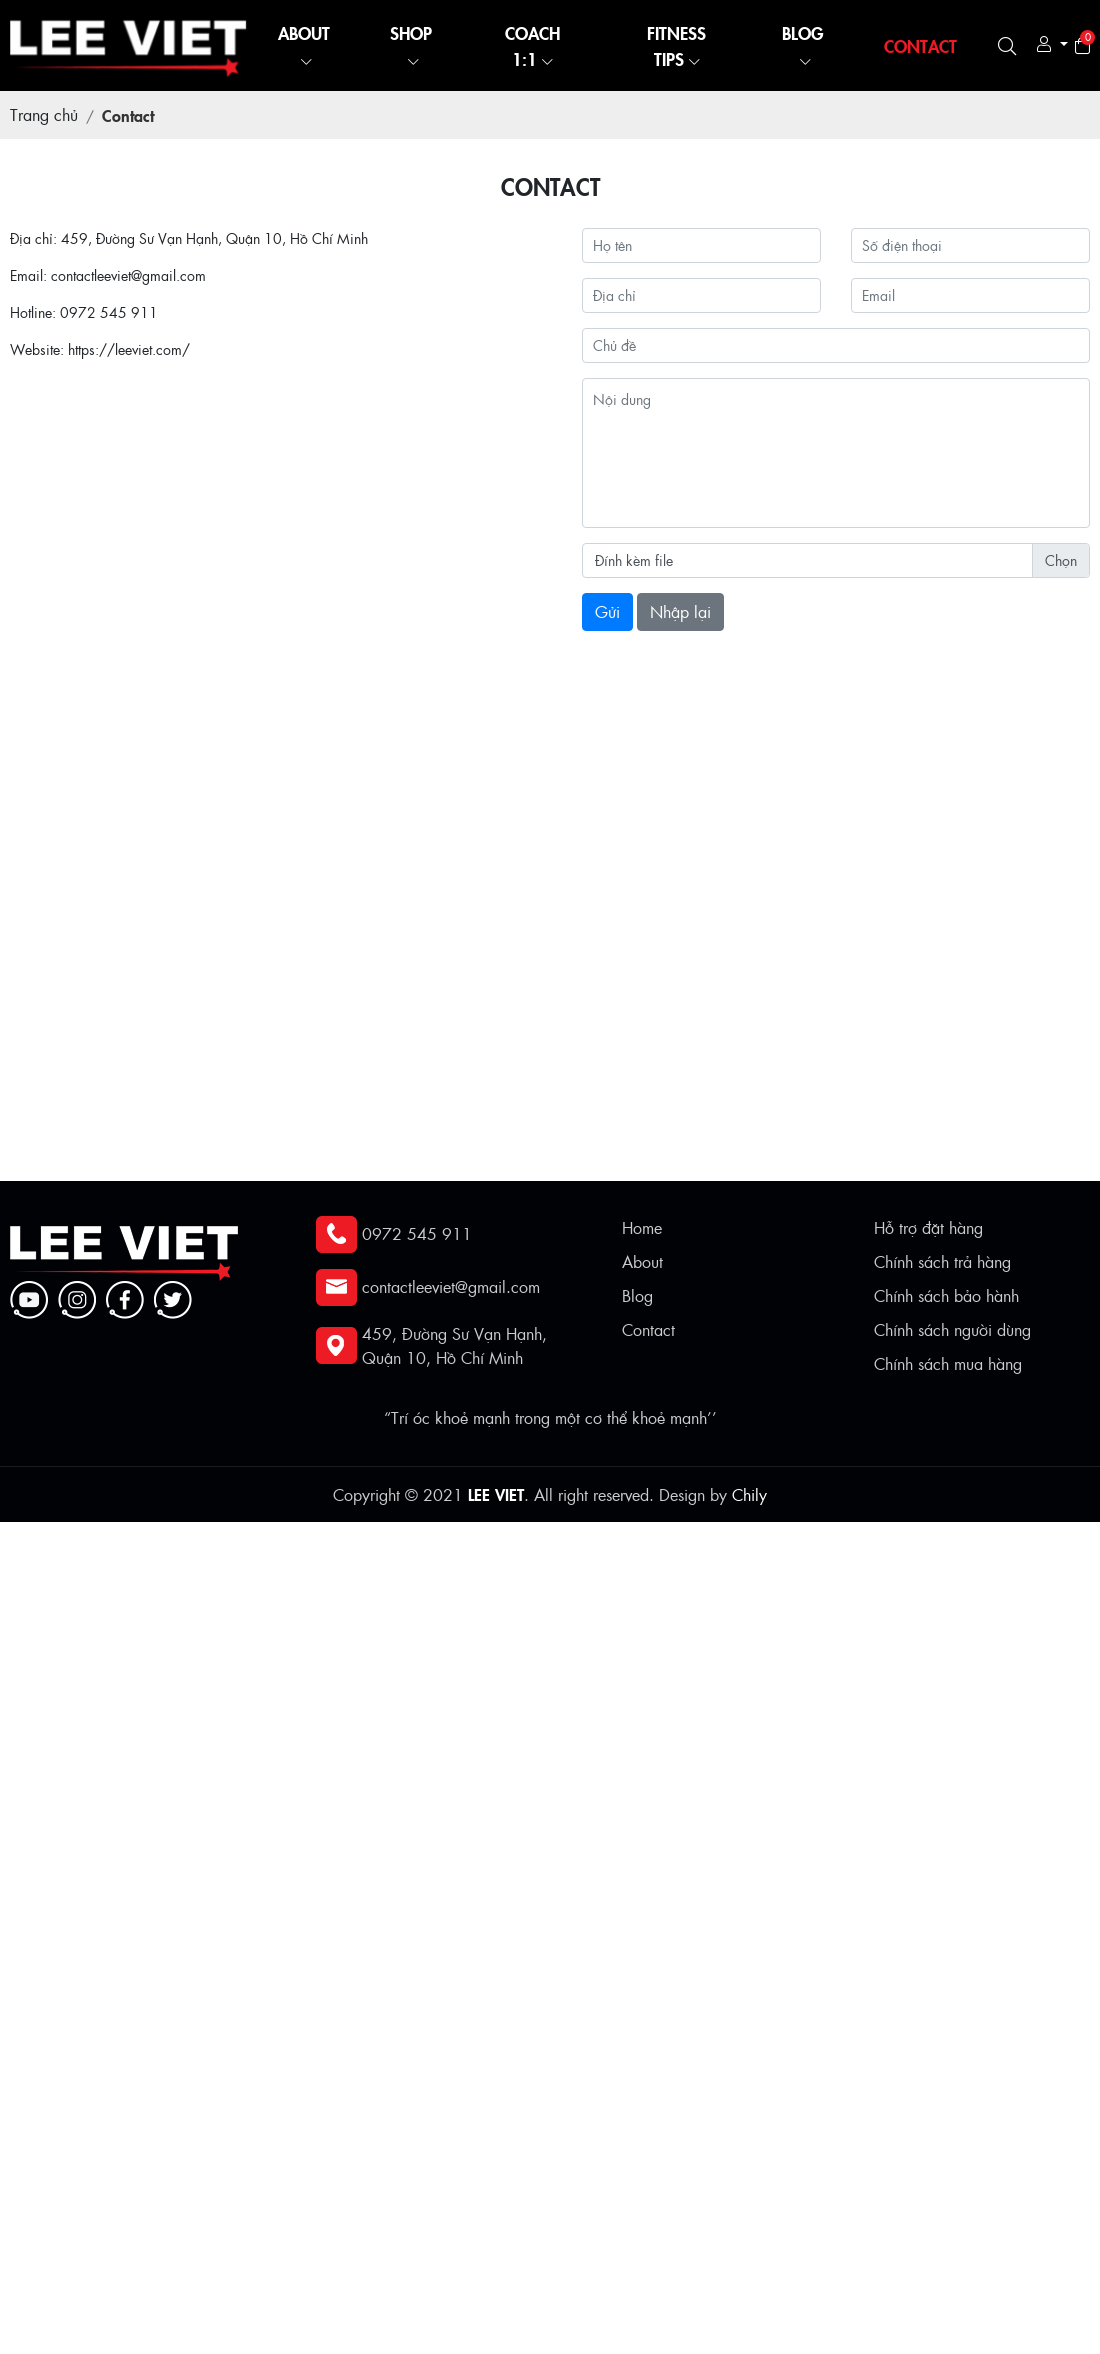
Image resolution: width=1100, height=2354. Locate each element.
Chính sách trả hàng (942, 1261)
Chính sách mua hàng (948, 1363)
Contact (648, 1329)
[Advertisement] (547, 1662)
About (642, 1261)
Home (642, 1227)
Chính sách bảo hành (946, 1295)
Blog (637, 1295)
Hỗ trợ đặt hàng (928, 1227)
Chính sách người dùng (952, 1329)
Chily (749, 1494)
